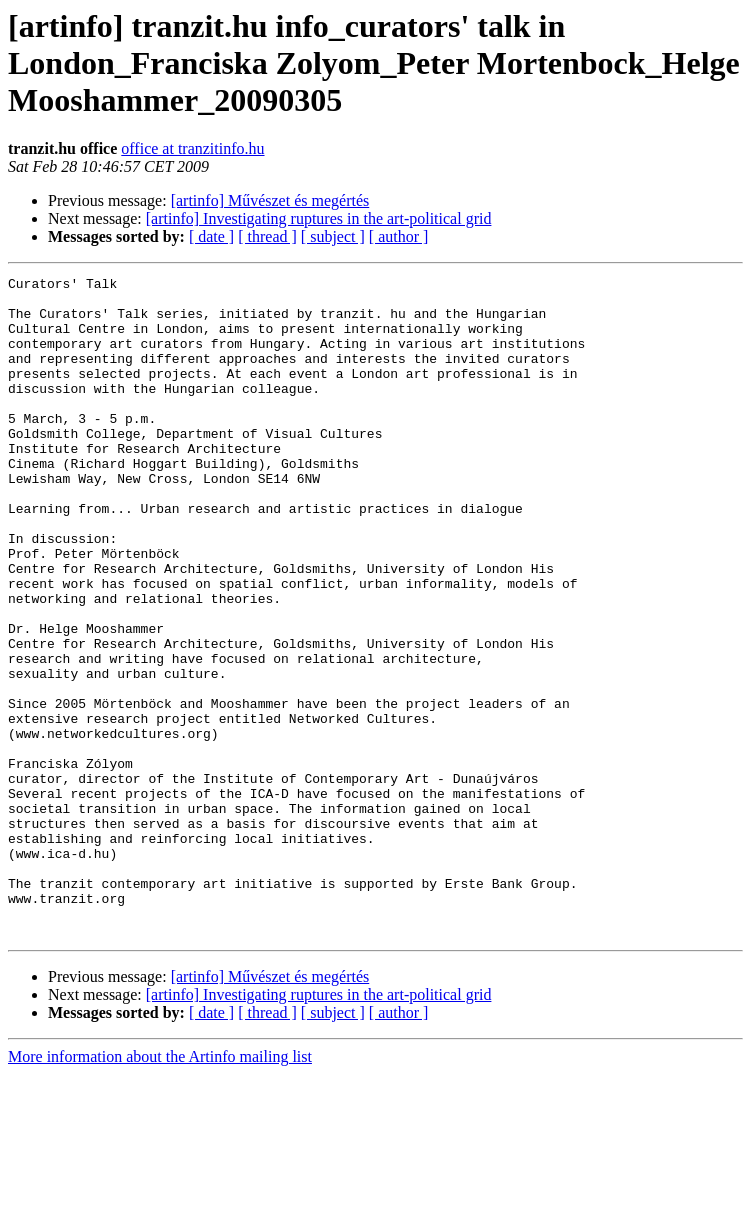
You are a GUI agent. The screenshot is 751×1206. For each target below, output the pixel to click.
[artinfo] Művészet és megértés (270, 200)
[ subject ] (333, 236)
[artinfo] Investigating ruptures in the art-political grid (319, 218)
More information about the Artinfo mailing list (160, 1188)
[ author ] (399, 236)
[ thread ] (267, 236)
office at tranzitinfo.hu (192, 148)
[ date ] (211, 236)
